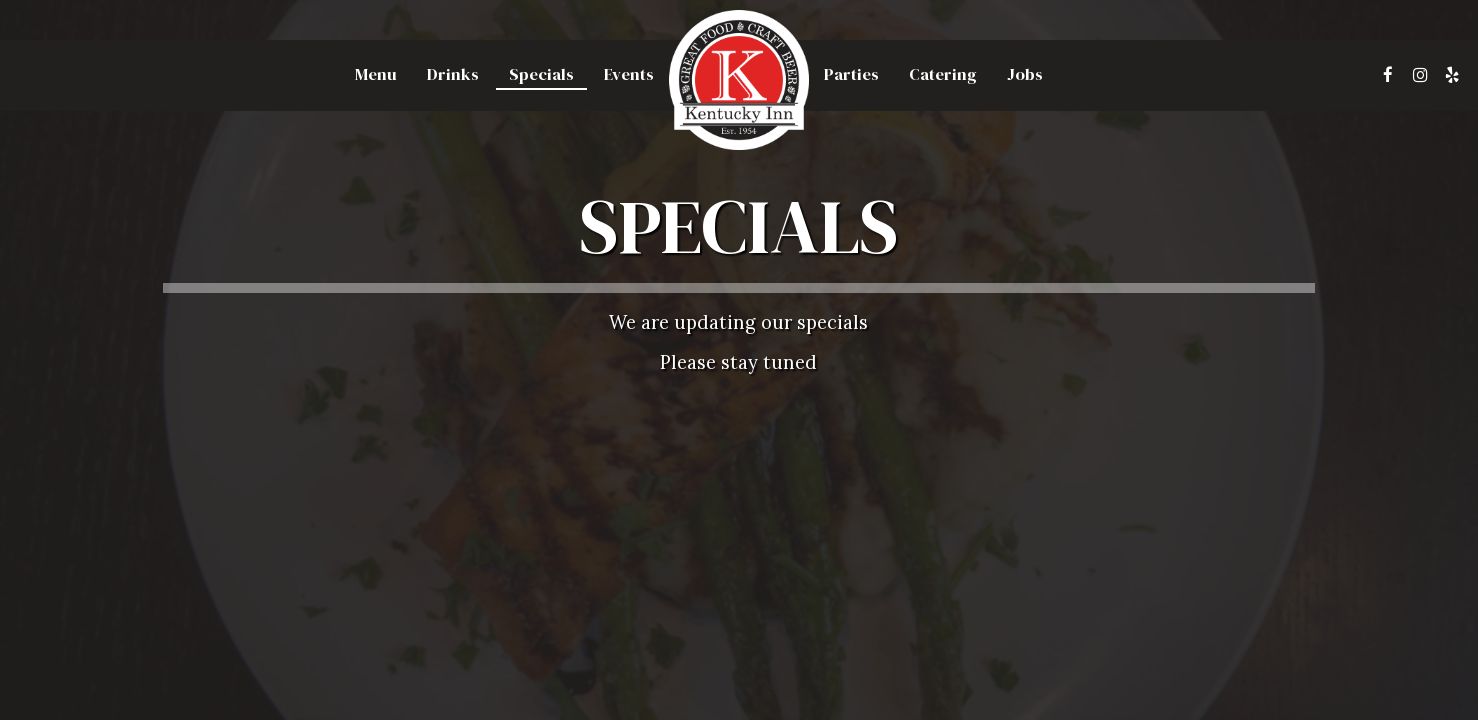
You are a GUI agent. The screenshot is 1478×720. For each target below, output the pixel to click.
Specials (541, 75)
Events (629, 75)
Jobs (1025, 75)
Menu (376, 75)
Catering (943, 75)
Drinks (453, 75)
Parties (851, 75)
